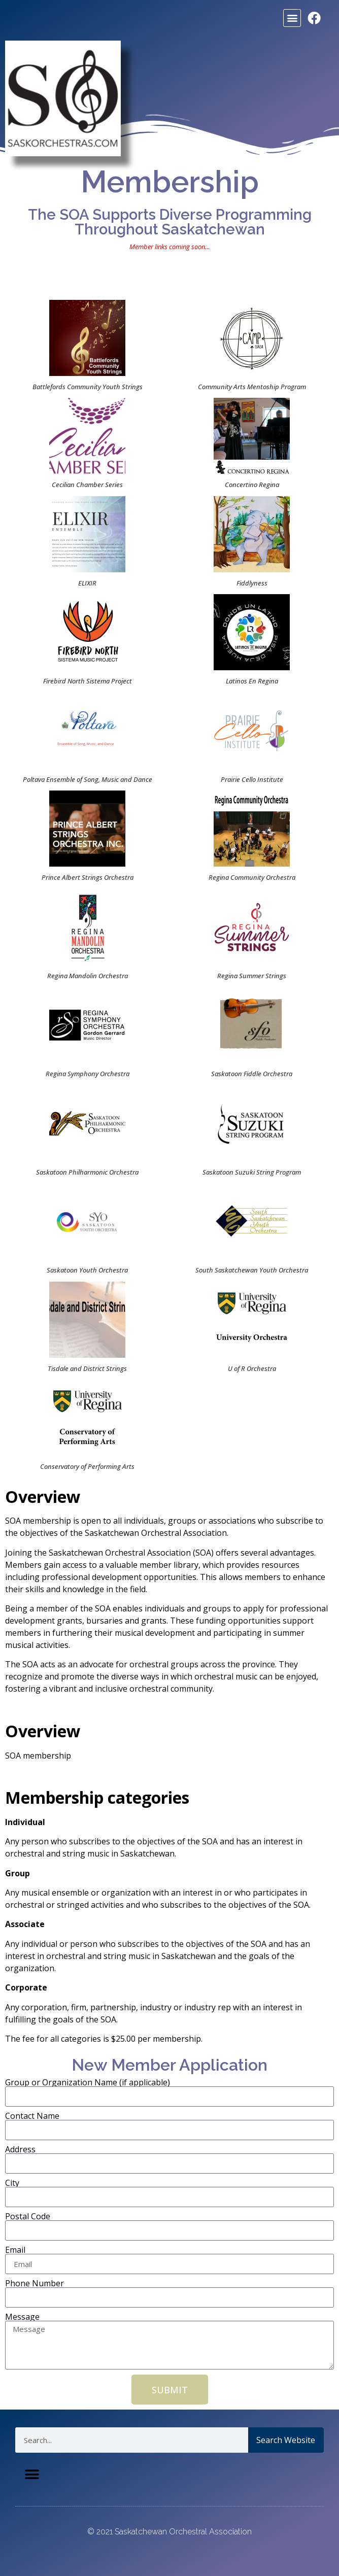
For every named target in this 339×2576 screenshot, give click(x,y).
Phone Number (34, 2283)
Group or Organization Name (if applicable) (87, 2082)
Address (20, 2149)
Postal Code (27, 2216)
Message (22, 2317)
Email (15, 2250)
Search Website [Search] (285, 2440)
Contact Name (32, 2116)
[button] (292, 18)
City (12, 2183)
